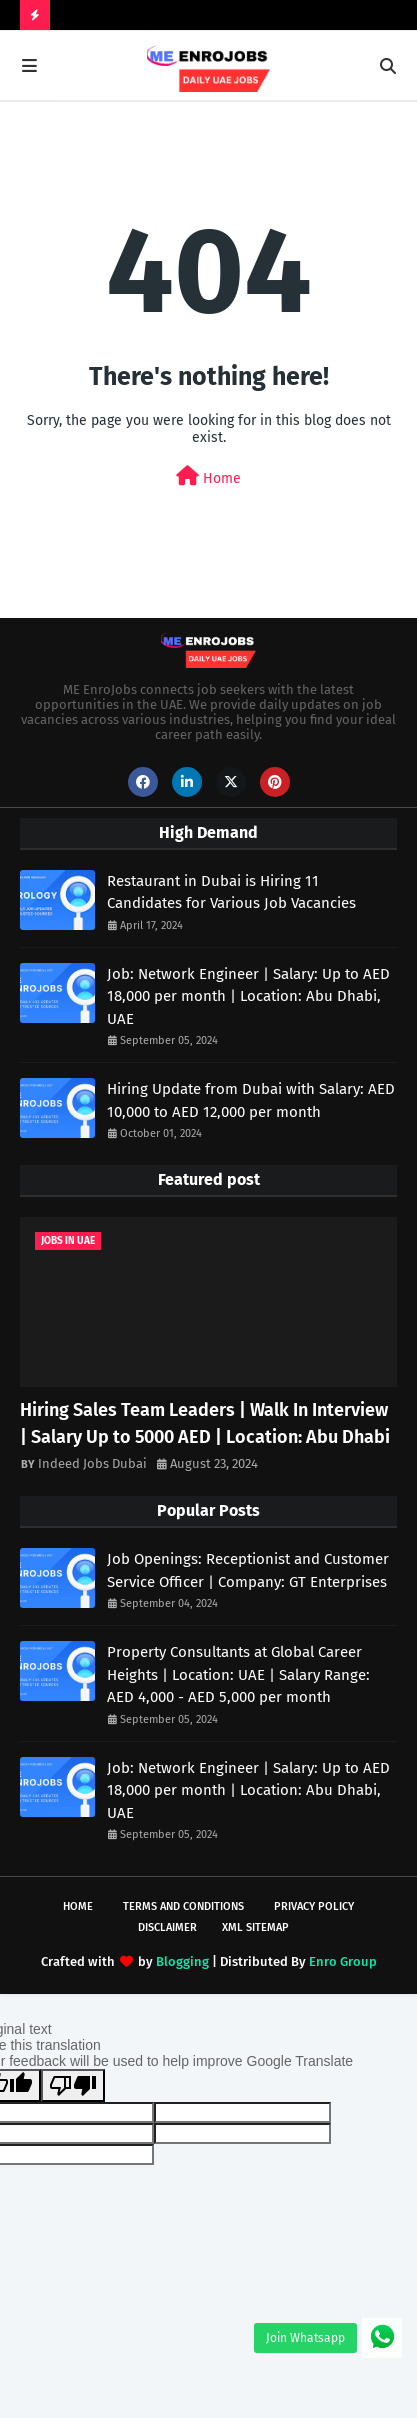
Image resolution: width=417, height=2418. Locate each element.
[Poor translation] (73, 2085)
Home (208, 476)
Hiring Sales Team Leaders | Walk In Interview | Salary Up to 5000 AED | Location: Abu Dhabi (205, 1423)
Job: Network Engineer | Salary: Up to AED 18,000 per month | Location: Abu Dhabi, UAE (248, 996)
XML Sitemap (255, 1927)
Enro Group (343, 1961)
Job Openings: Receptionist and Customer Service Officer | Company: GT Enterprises (248, 1570)
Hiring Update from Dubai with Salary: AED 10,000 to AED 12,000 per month (251, 1100)
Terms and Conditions (183, 1906)
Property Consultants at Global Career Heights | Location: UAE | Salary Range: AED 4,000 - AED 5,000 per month (238, 1674)
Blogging (182, 1961)
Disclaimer (167, 1927)
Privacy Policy (314, 1906)
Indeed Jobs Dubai (92, 1463)
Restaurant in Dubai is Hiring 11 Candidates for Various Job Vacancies (231, 892)
